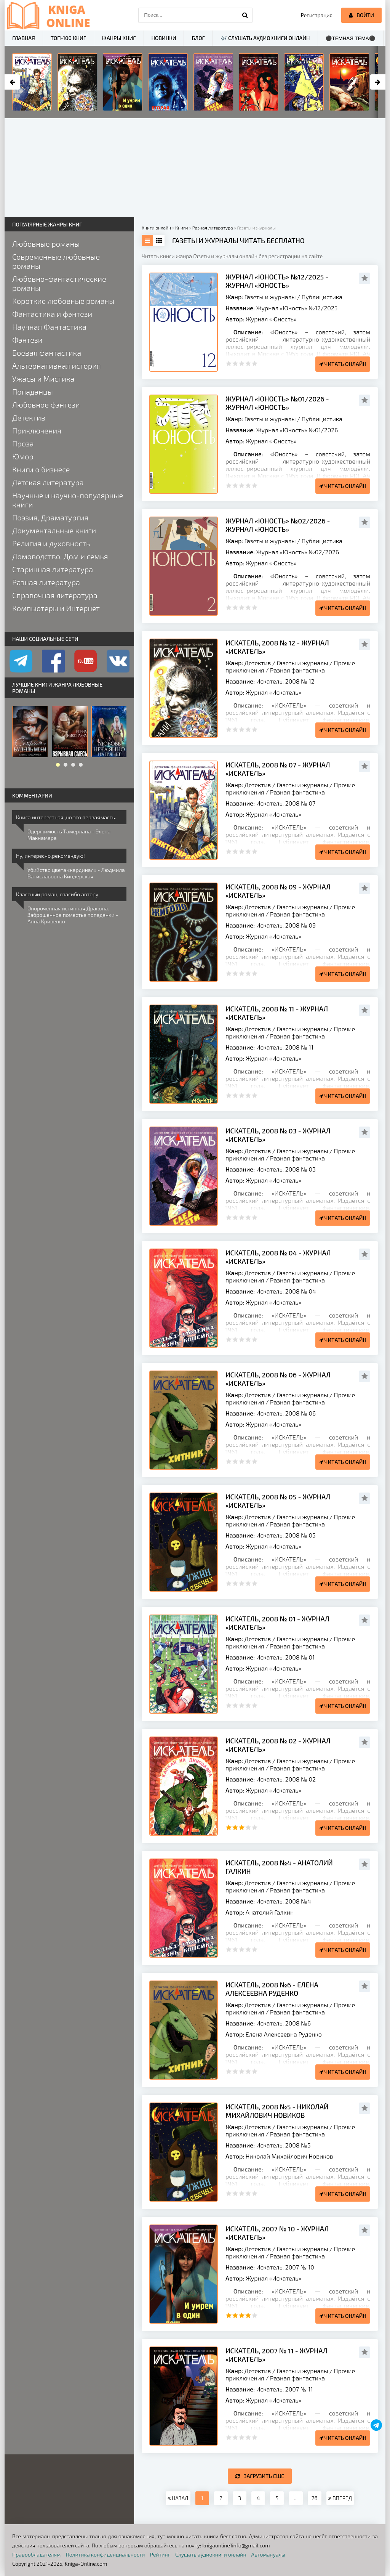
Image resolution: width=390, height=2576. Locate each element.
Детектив (258, 662)
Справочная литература (55, 595)
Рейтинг (160, 2554)
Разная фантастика (297, 670)
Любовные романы (46, 243)
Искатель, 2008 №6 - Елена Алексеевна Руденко (271, 1989)
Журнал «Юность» (271, 319)
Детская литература (48, 482)
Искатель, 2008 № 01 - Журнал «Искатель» (277, 1623)
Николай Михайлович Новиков (289, 2156)
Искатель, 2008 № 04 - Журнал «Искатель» (278, 1257)
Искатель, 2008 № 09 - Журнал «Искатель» (278, 891)
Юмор (23, 456)
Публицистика (322, 296)
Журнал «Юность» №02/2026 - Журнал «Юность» (277, 525)
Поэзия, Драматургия (50, 517)
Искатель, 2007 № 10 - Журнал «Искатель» (277, 2233)
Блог (198, 38)
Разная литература (46, 582)
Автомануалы (268, 2554)
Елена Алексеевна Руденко (284, 2034)
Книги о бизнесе (41, 469)
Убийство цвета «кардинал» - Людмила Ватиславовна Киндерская (76, 873)
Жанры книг (119, 38)
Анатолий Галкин (270, 1912)
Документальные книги (54, 530)
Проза (23, 443)
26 (315, 2498)
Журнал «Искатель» (273, 692)
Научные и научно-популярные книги (67, 500)
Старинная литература (52, 569)
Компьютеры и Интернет (56, 608)
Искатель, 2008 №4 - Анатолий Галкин (279, 1867)
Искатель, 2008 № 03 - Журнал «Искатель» (277, 1135)
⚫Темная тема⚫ (351, 38)
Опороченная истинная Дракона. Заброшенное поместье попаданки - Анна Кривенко (72, 914)
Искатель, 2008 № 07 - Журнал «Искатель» (277, 769)
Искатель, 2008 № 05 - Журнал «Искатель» (277, 1501)
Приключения (36, 430)
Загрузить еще (260, 2476)
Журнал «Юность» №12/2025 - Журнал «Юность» (276, 281)
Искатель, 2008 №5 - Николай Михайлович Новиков (276, 2111)
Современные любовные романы (56, 261)
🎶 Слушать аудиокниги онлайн (265, 38)
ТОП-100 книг (68, 38)
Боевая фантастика (46, 352)
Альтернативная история (56, 365)
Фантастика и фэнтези (52, 313)
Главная (23, 38)
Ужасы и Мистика (43, 378)
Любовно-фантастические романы (59, 283)
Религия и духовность (51, 543)
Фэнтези (27, 339)
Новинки (164, 38)
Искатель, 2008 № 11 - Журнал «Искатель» (276, 1013)
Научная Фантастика (49, 326)
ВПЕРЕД (340, 2498)
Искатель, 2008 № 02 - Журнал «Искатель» (278, 1745)
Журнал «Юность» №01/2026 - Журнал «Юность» (277, 403)
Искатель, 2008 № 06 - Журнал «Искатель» (278, 1379)
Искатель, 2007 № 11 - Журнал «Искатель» (276, 2354)
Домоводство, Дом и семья (60, 556)
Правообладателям (36, 2554)
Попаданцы (32, 391)
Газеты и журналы (270, 296)
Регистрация (316, 15)
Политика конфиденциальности (105, 2554)
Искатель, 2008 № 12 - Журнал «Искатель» (277, 647)
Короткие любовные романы (63, 300)
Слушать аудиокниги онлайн (210, 2554)
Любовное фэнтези (46, 404)
